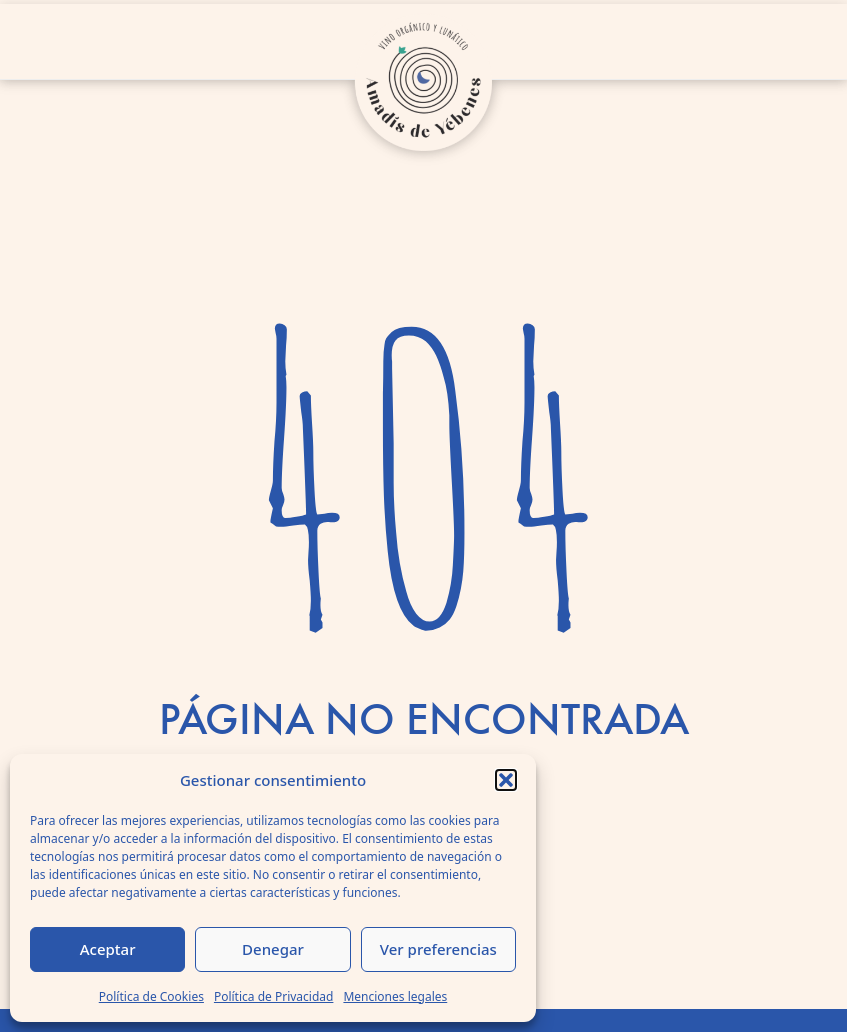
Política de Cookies (151, 996)
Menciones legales (395, 996)
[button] (506, 780)
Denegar (273, 949)
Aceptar (108, 949)
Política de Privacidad (274, 996)
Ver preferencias (438, 949)
